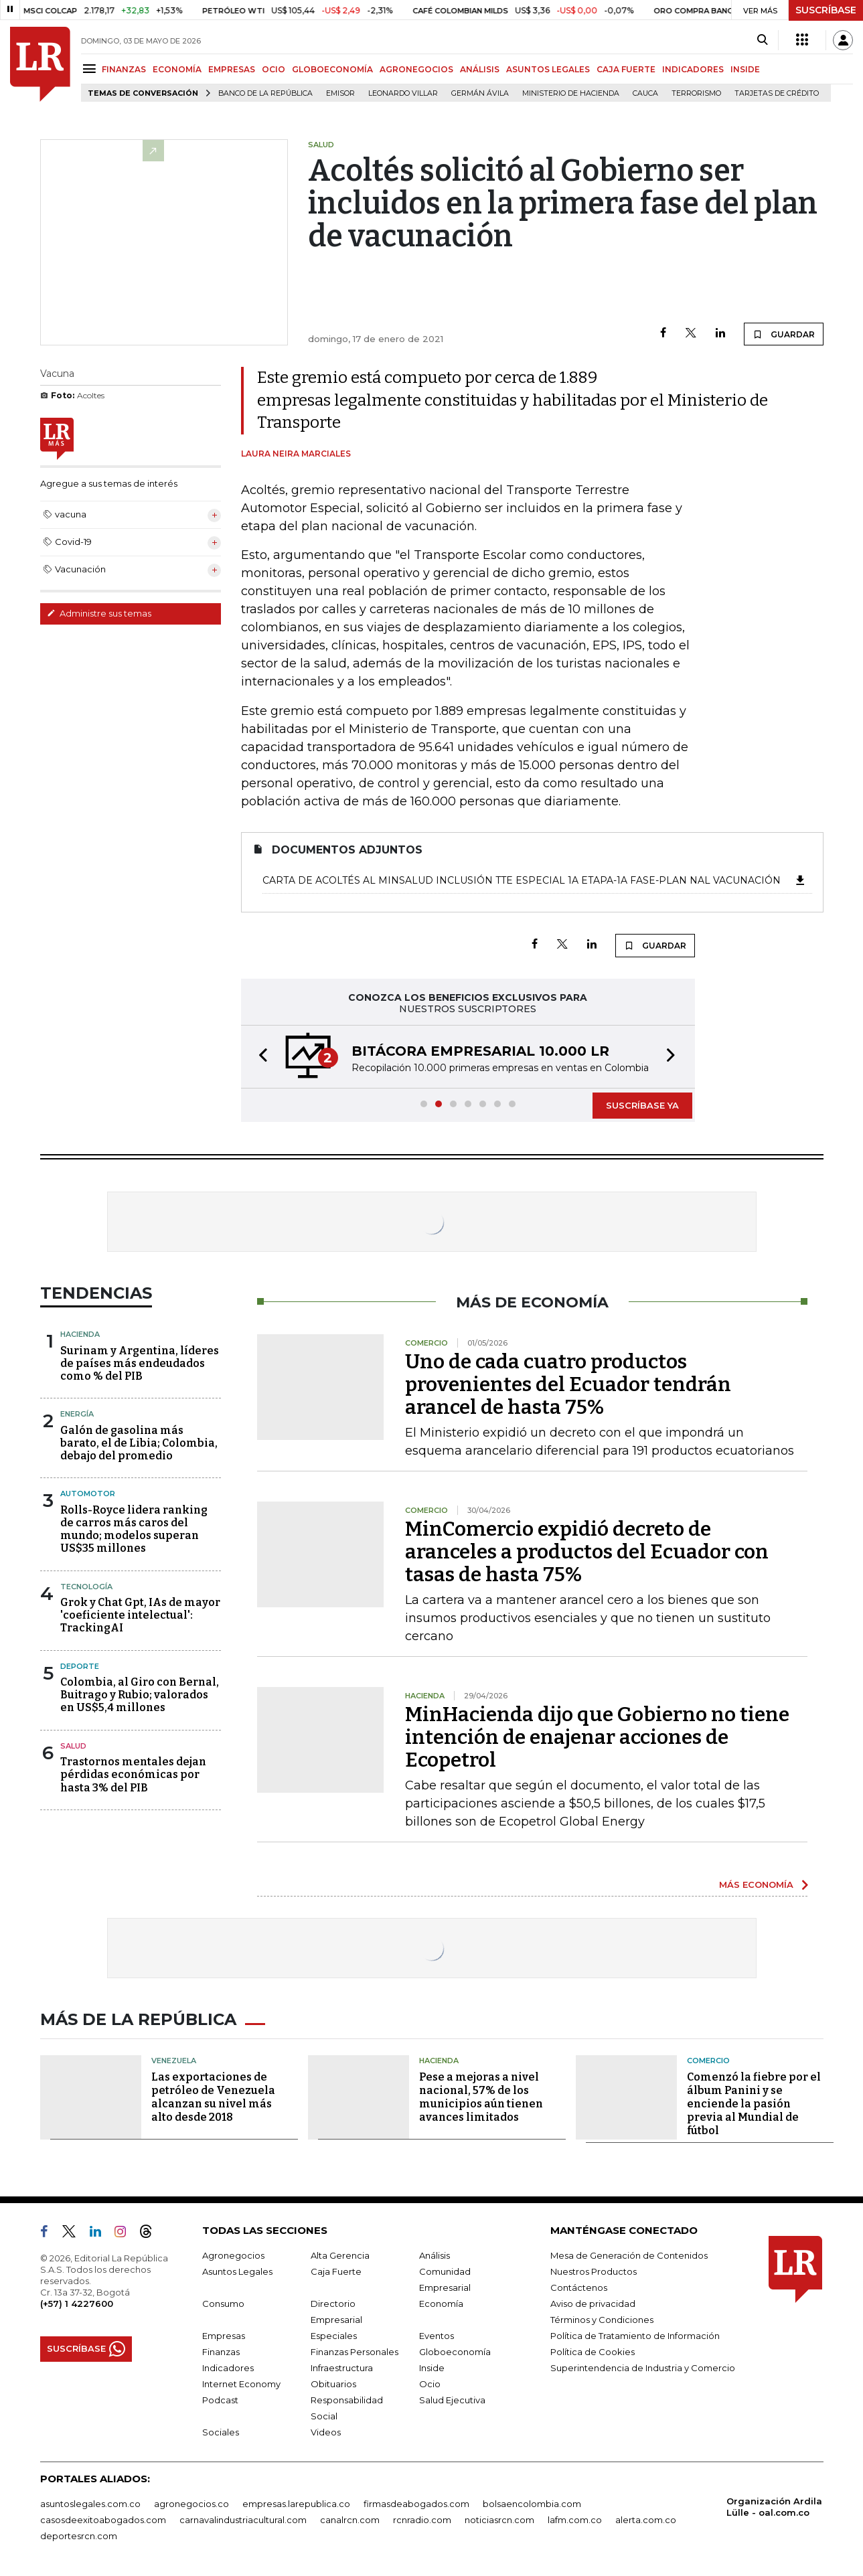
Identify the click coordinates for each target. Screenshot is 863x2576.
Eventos (436, 2335)
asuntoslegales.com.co (90, 2503)
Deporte (79, 1666)
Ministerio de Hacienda (570, 93)
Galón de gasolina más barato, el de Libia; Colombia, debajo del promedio (139, 1443)
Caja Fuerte (336, 2271)
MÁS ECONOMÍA (756, 1884)
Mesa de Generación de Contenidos (629, 2255)
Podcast (220, 2400)
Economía (441, 2303)
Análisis (434, 2255)
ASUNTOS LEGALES (548, 69)
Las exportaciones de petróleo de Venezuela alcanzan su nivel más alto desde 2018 (213, 2097)
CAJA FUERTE (626, 69)
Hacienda (80, 1334)
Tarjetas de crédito (776, 93)
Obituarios (333, 2384)
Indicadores (228, 2367)
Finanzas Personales (354, 2351)
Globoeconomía (455, 2351)
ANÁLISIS (479, 69)
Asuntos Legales (237, 2271)
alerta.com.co (645, 2519)
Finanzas (221, 2351)
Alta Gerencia (340, 2255)
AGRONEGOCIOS (416, 69)
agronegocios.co (191, 2503)
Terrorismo (696, 93)
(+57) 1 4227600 (76, 2303)
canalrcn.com (350, 2519)
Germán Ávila (480, 93)
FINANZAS (124, 69)
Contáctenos (578, 2287)
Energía (77, 1414)
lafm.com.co (575, 2519)
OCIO (273, 69)
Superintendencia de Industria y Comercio (642, 2367)
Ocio (430, 2384)
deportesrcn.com (78, 2535)
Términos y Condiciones (601, 2319)
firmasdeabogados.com (416, 2503)
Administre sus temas (99, 613)
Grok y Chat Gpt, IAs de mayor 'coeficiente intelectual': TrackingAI (140, 1615)
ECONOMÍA (177, 69)
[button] (259, 1057)
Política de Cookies (592, 2351)
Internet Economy (241, 2384)
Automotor (87, 1493)
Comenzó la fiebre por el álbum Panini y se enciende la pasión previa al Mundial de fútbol (754, 2104)
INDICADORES (693, 69)
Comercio (708, 2060)
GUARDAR (784, 334)
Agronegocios (233, 2255)
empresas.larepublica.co (296, 2503)
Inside (432, 2367)
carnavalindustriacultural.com (243, 2519)
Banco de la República (265, 93)
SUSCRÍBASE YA (642, 1105)
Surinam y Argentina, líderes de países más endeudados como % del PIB (139, 1363)
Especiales (334, 2335)
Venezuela (173, 2060)
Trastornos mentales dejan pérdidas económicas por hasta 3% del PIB (133, 1774)
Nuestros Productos (593, 2271)
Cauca (645, 93)
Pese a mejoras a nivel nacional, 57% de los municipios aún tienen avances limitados (481, 2097)
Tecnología (86, 1586)
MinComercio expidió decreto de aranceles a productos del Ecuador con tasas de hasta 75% (587, 1552)
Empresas (223, 2335)
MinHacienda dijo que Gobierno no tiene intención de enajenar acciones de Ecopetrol (597, 1737)
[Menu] (91, 69)
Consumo (223, 2303)
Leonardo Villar (403, 93)
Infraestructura (342, 2367)
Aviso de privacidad (592, 2303)
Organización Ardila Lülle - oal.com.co (774, 2507)
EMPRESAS (231, 69)
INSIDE (745, 69)
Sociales (220, 2432)
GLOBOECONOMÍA (332, 69)
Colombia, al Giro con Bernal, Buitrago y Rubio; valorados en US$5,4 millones (139, 1695)
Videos (326, 2432)
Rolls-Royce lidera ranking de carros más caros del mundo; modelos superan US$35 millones (134, 1529)
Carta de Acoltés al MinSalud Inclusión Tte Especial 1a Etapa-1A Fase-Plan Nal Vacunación (534, 880)
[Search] (762, 40)
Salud (73, 1746)
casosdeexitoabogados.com (103, 2519)
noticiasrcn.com (499, 2519)
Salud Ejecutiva (452, 2400)
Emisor (340, 93)
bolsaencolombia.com (532, 2503)
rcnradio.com (422, 2519)
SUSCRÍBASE (825, 10)
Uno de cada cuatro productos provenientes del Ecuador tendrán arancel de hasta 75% (568, 1384)
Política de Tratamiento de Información (635, 2335)
